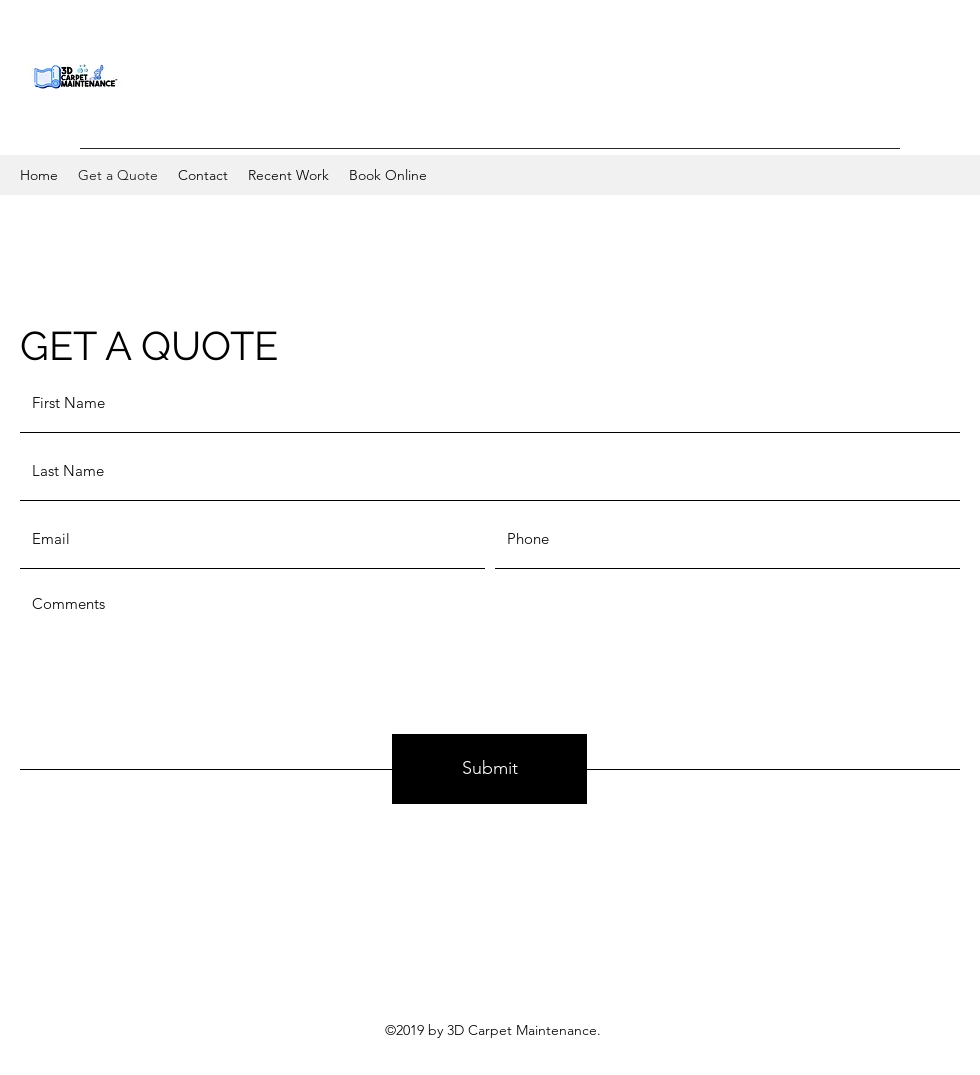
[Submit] (489, 769)
